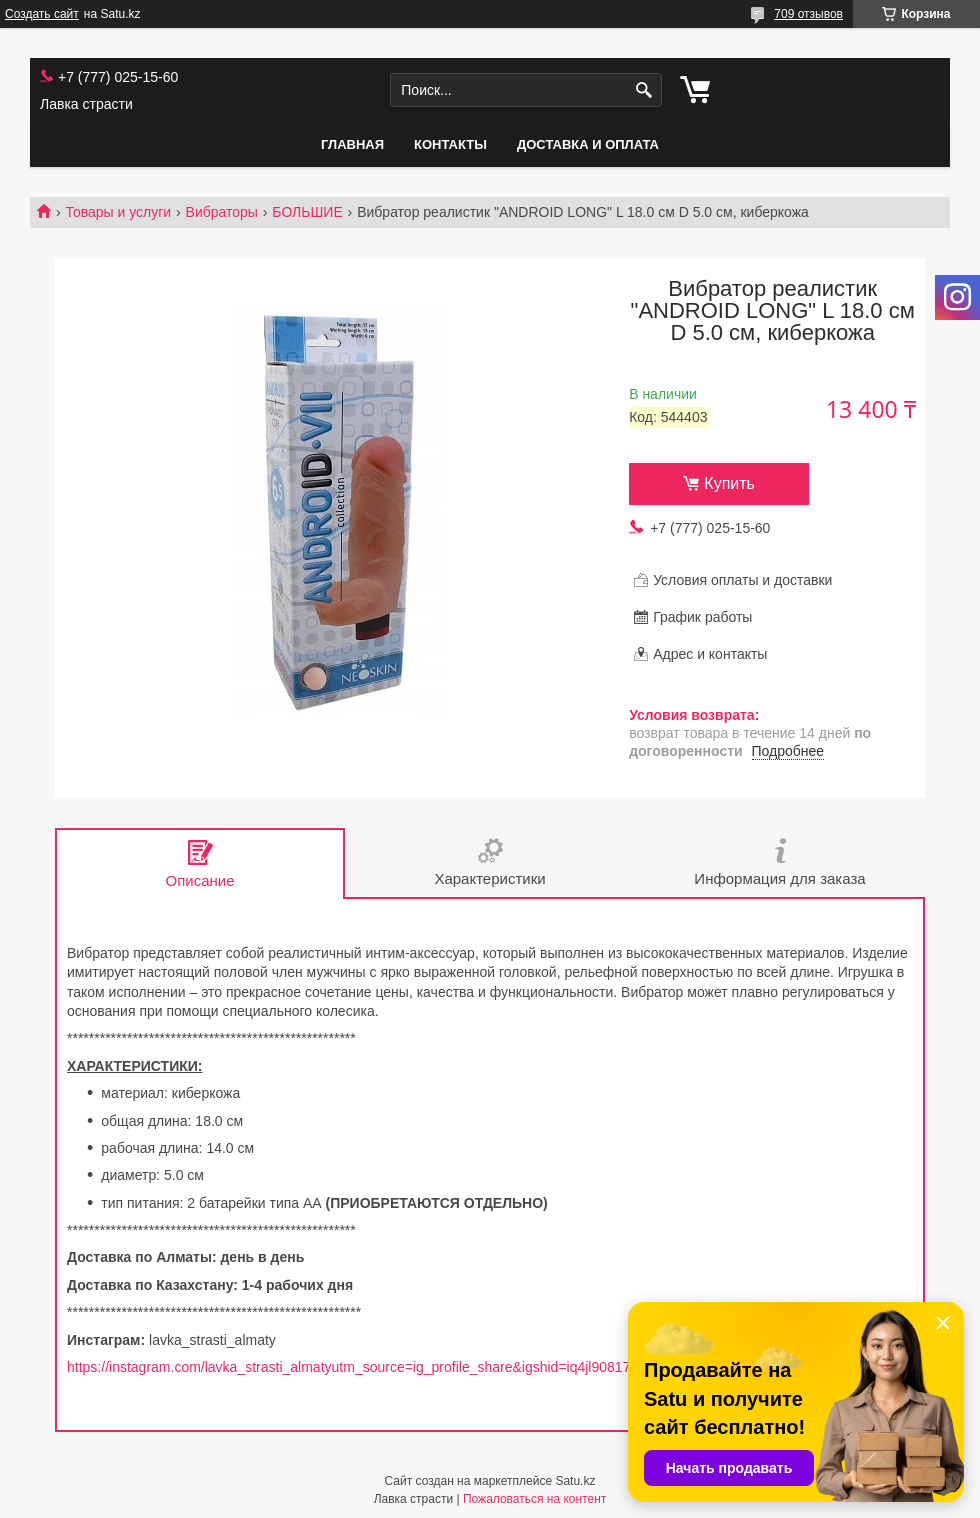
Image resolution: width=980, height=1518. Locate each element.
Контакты (450, 144)
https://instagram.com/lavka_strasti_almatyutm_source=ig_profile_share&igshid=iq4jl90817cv (355, 1367)
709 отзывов (808, 14)
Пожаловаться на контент (534, 1499)
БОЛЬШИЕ (307, 212)
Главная (352, 144)
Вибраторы (222, 212)
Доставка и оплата (588, 144)
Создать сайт (42, 14)
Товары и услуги (118, 212)
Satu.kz (575, 1481)
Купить (729, 483)
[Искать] (644, 90)
